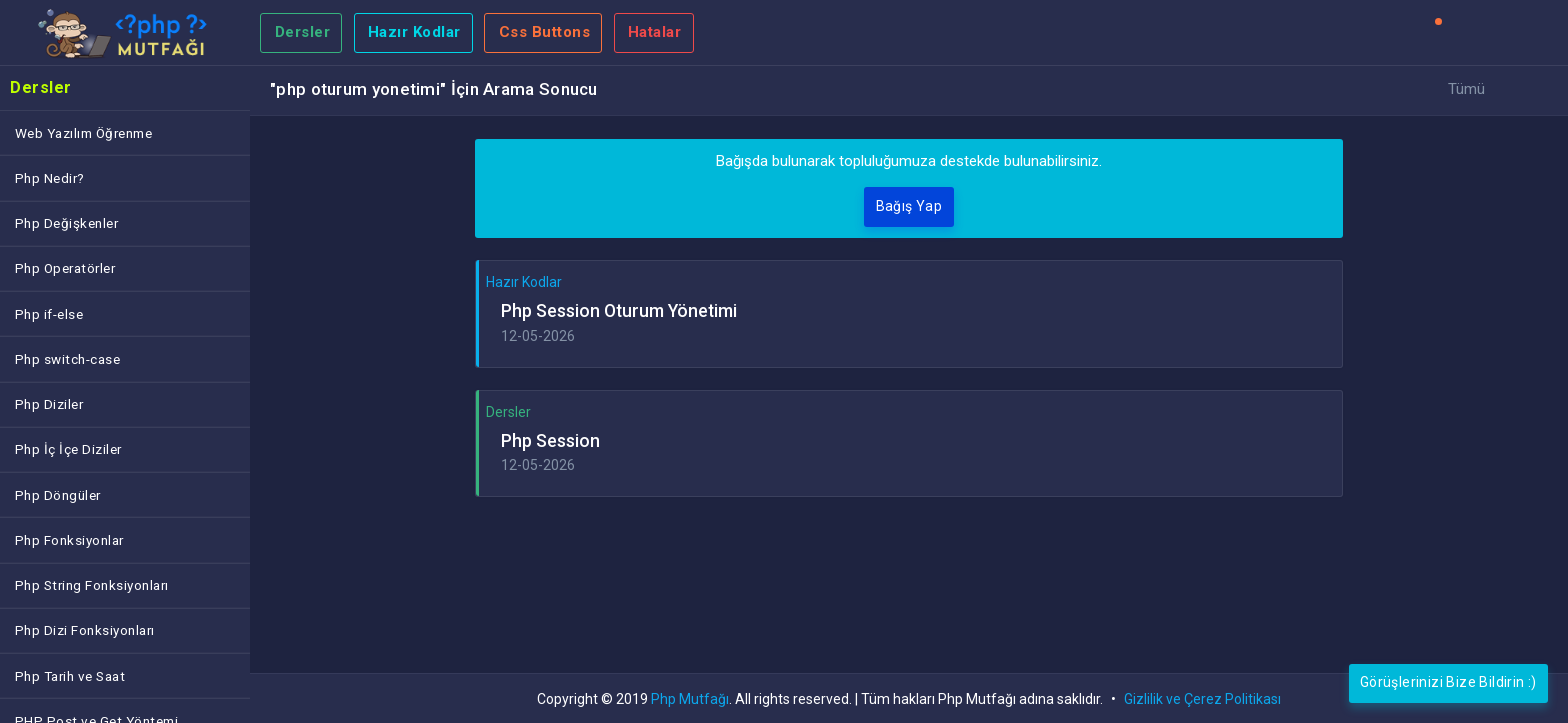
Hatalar (655, 32)
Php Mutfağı (690, 699)
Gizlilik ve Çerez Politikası (1202, 699)
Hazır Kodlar (414, 32)
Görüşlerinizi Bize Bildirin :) (1448, 682)
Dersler (303, 32)
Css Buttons (545, 32)
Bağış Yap (909, 206)
